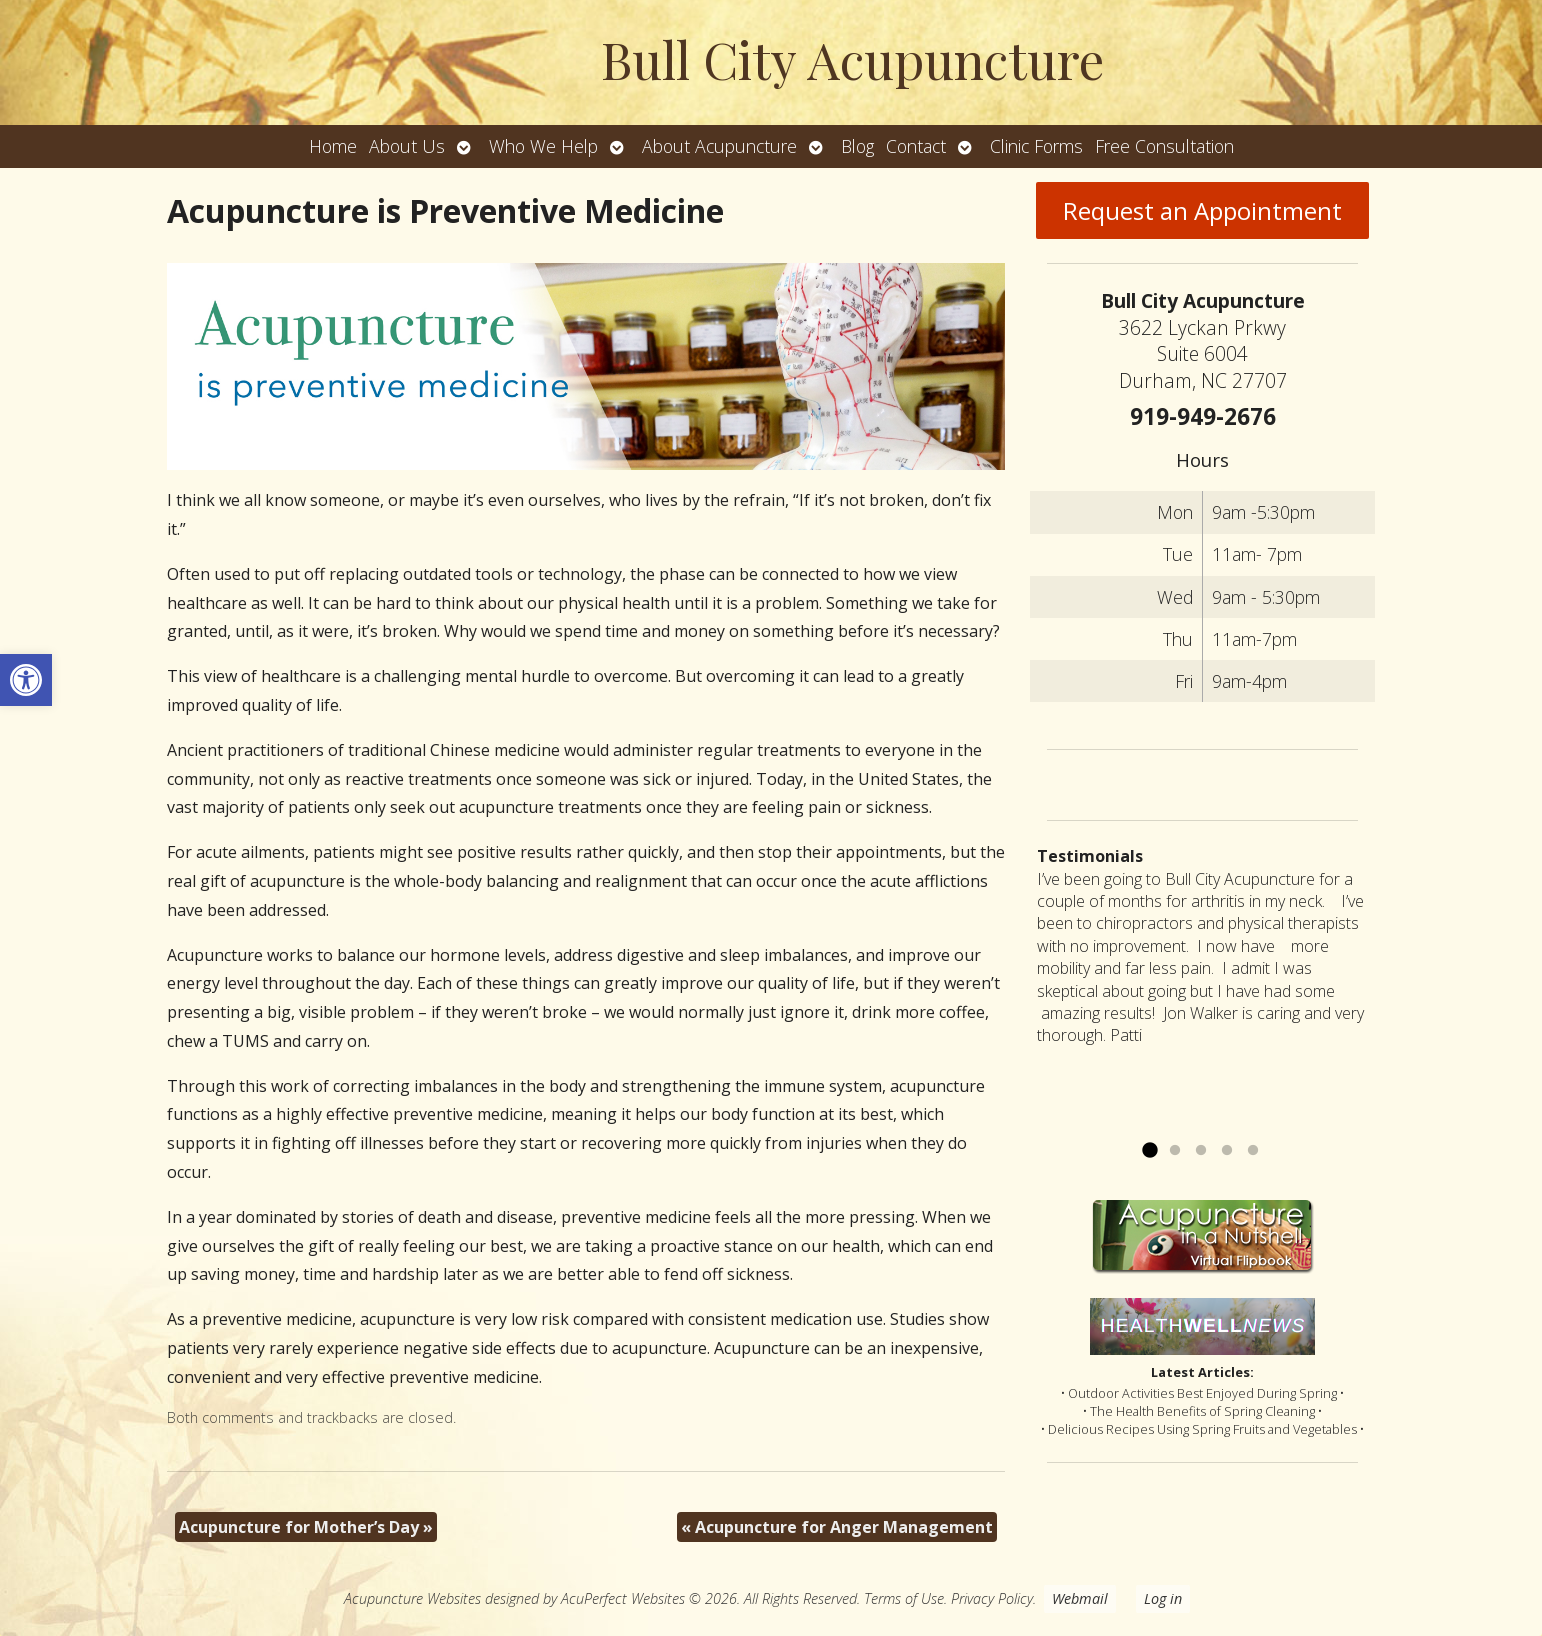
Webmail (1080, 1598)
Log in (1163, 1598)
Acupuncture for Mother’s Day (306, 1527)
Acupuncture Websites (412, 1598)
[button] (26, 680)
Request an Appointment (1202, 210)
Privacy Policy (992, 1598)
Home (333, 146)
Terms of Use (904, 1598)
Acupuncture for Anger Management (837, 1527)
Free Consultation (1164, 146)
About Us (407, 146)
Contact (916, 146)
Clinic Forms (1036, 146)
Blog (857, 146)
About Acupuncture (719, 146)
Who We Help (543, 146)
